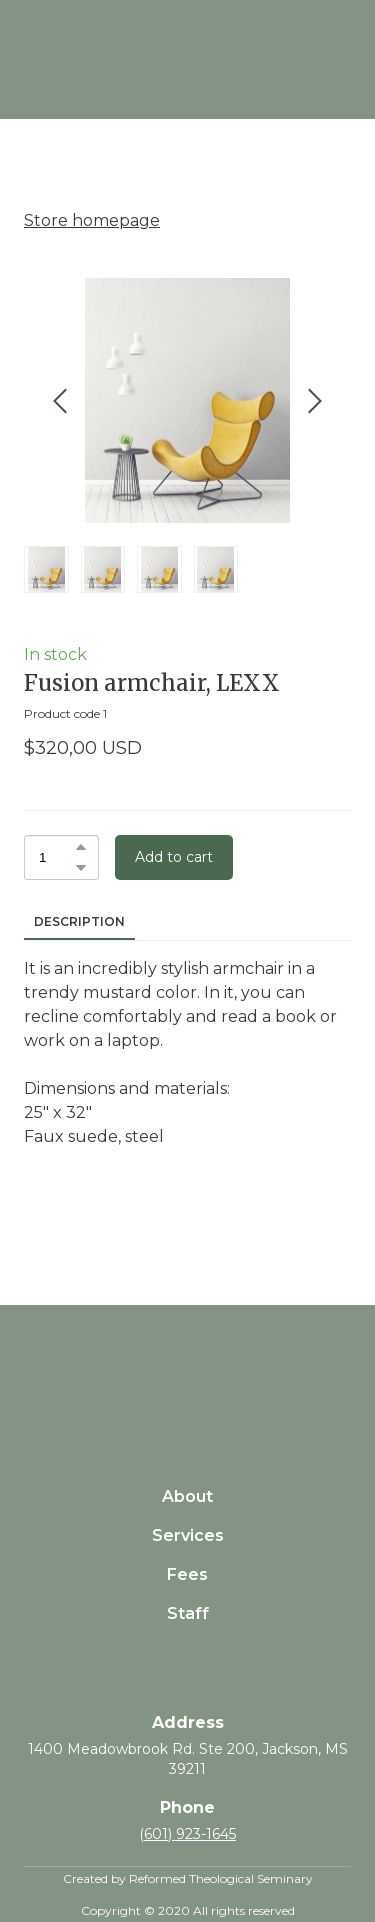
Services (188, 1535)
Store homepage (92, 220)
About (187, 1496)
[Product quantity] (56, 857)
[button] (81, 847)
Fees (187, 1574)
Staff (188, 1613)
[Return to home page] (187, 1371)
